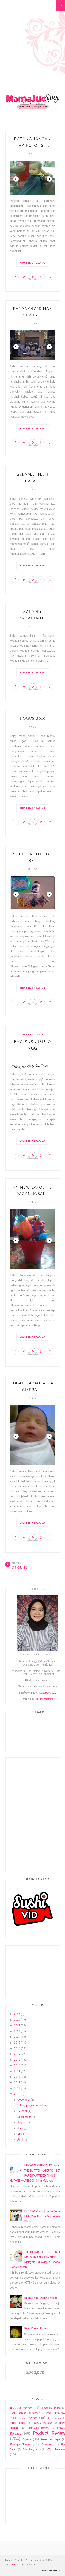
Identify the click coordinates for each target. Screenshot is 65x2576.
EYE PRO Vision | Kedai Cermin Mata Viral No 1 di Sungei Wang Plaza (43, 2216)
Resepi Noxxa (20, 2444)
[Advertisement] (32, 43)
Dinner (36, 2413)
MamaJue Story (47, 1692)
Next (49, 179)
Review (46, 2444)
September (24, 2116)
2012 (17, 2082)
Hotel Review (54, 2418)
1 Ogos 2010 (32, 718)
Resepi (27, 2439)
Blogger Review (21, 2408)
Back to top (51, 2570)
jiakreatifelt (10, 2564)
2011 (17, 2088)
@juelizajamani (45, 1698)
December (23, 2099)
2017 (17, 2054)
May (20, 2134)
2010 (17, 2094)
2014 (17, 2071)
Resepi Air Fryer (50, 2439)
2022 (17, 2025)
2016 (17, 2059)
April (20, 2139)
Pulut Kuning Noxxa (36, 2328)
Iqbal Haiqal (17, 2423)
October (22, 2111)
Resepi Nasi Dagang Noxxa (40, 2297)
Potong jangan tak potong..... (33, 2105)
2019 (17, 2042)
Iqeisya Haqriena (42, 2423)
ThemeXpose (32, 2560)
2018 (17, 2048)
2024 (17, 2014)
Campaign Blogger (51, 2408)
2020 (17, 2037)
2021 (17, 2031)
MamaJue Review (38, 2428)
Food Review (27, 2418)
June (20, 2128)
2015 (17, 2065)
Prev (16, 179)
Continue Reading (32, 262)
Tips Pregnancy (32, 1034)
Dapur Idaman (18, 2413)
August (21, 2122)
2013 (17, 2076)
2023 (17, 2019)
